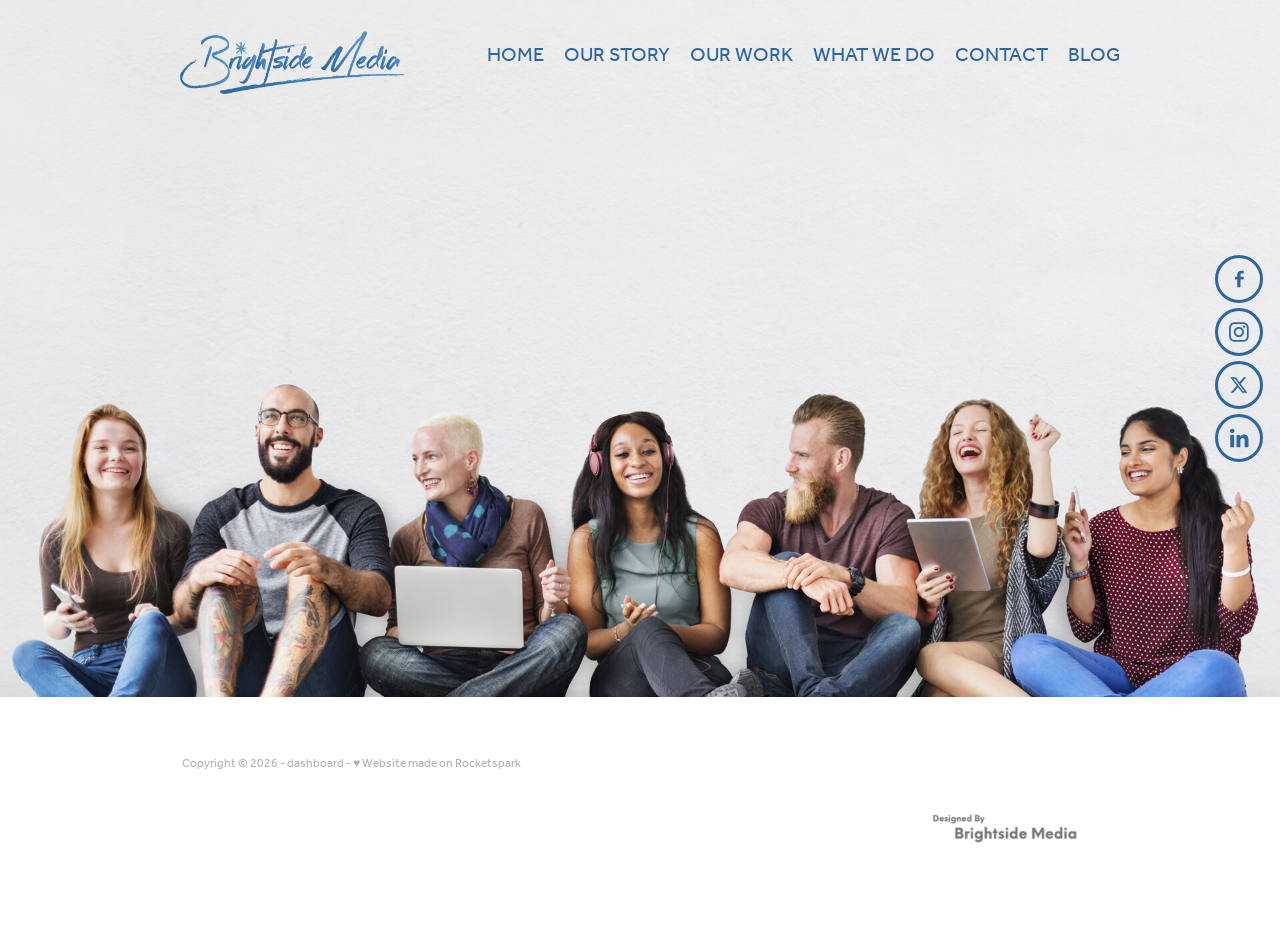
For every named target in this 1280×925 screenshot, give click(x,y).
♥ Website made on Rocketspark (437, 763)
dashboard (315, 763)
